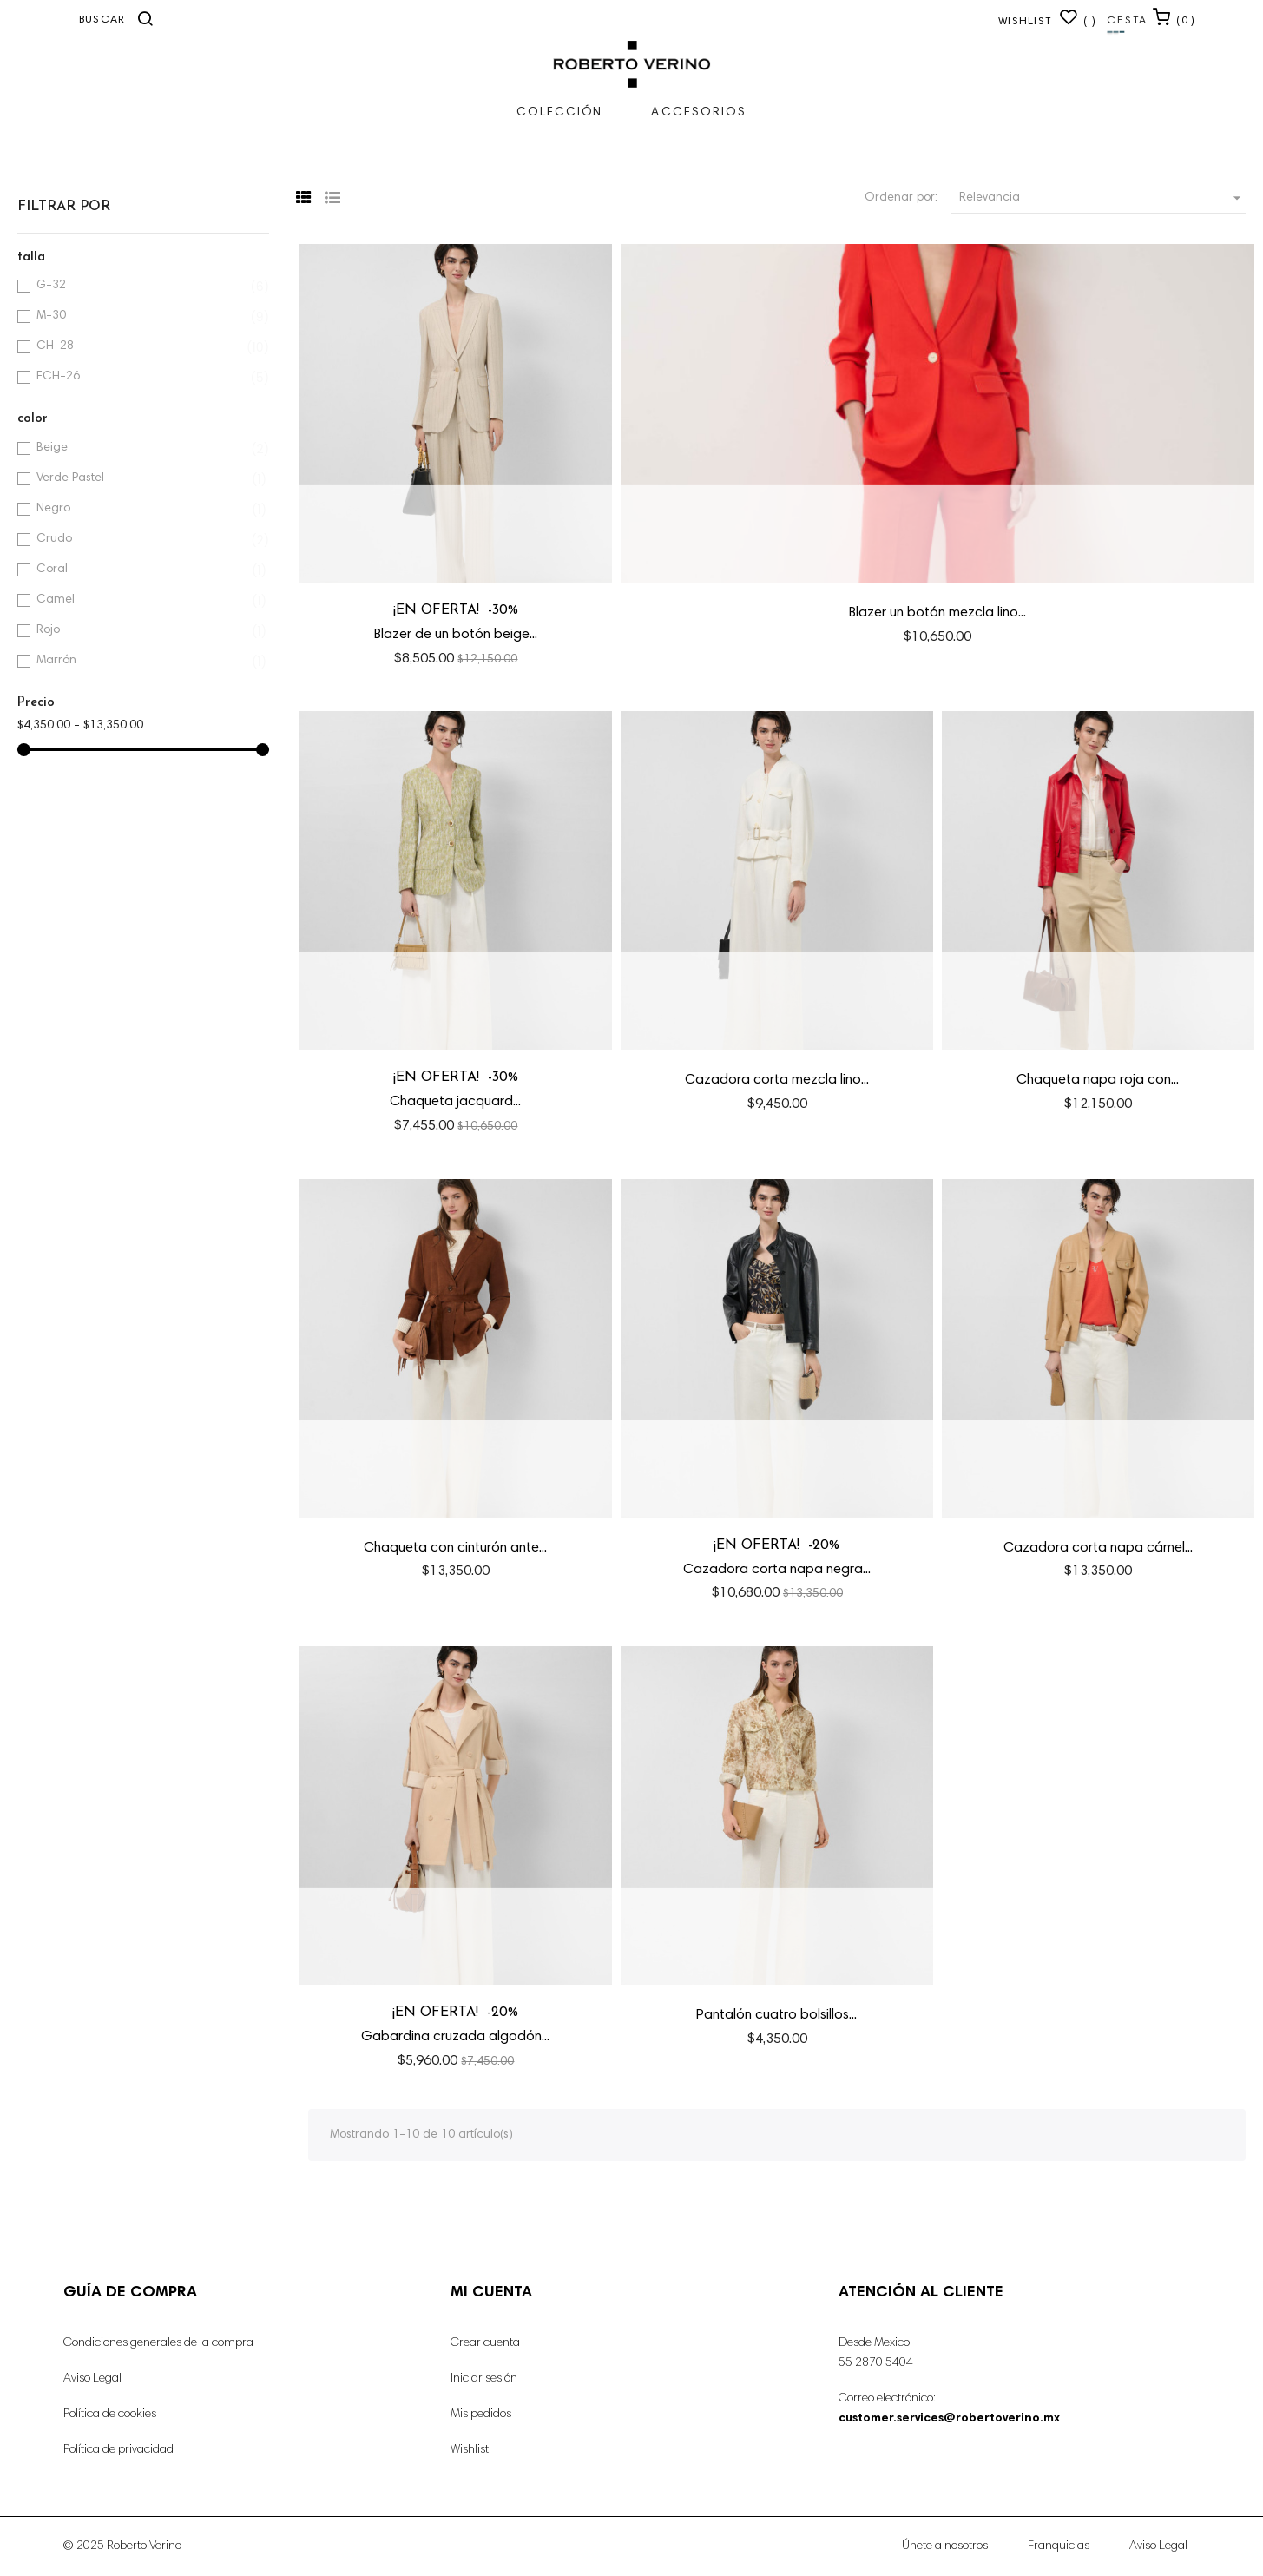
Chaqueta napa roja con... (1097, 1080)
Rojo (140, 631)
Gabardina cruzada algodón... (455, 2037)
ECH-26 (140, 377)
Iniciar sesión (484, 2379)
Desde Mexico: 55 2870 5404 (876, 2353)
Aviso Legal (92, 2379)
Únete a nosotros (945, 2546)
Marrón (140, 661)
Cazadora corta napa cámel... (1098, 1548)
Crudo (140, 539)
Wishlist (470, 2450)
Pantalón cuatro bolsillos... (776, 2015)
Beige (140, 448)
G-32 (140, 286)
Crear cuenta (485, 2343)
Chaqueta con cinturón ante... (455, 1548)
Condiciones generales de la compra (158, 2343)
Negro (140, 509)
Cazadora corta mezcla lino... (777, 1080)
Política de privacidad (118, 2450)
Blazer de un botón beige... (455, 635)
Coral (140, 570)
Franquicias (1058, 2546)
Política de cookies (109, 2414)
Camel (140, 600)
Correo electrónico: (949, 2409)
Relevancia (1102, 198)
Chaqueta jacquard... (455, 1102)
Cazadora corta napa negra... (777, 1570)
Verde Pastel (140, 479)
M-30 (140, 316)
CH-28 (140, 347)
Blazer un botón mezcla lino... (937, 613)
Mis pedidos (481, 2414)
